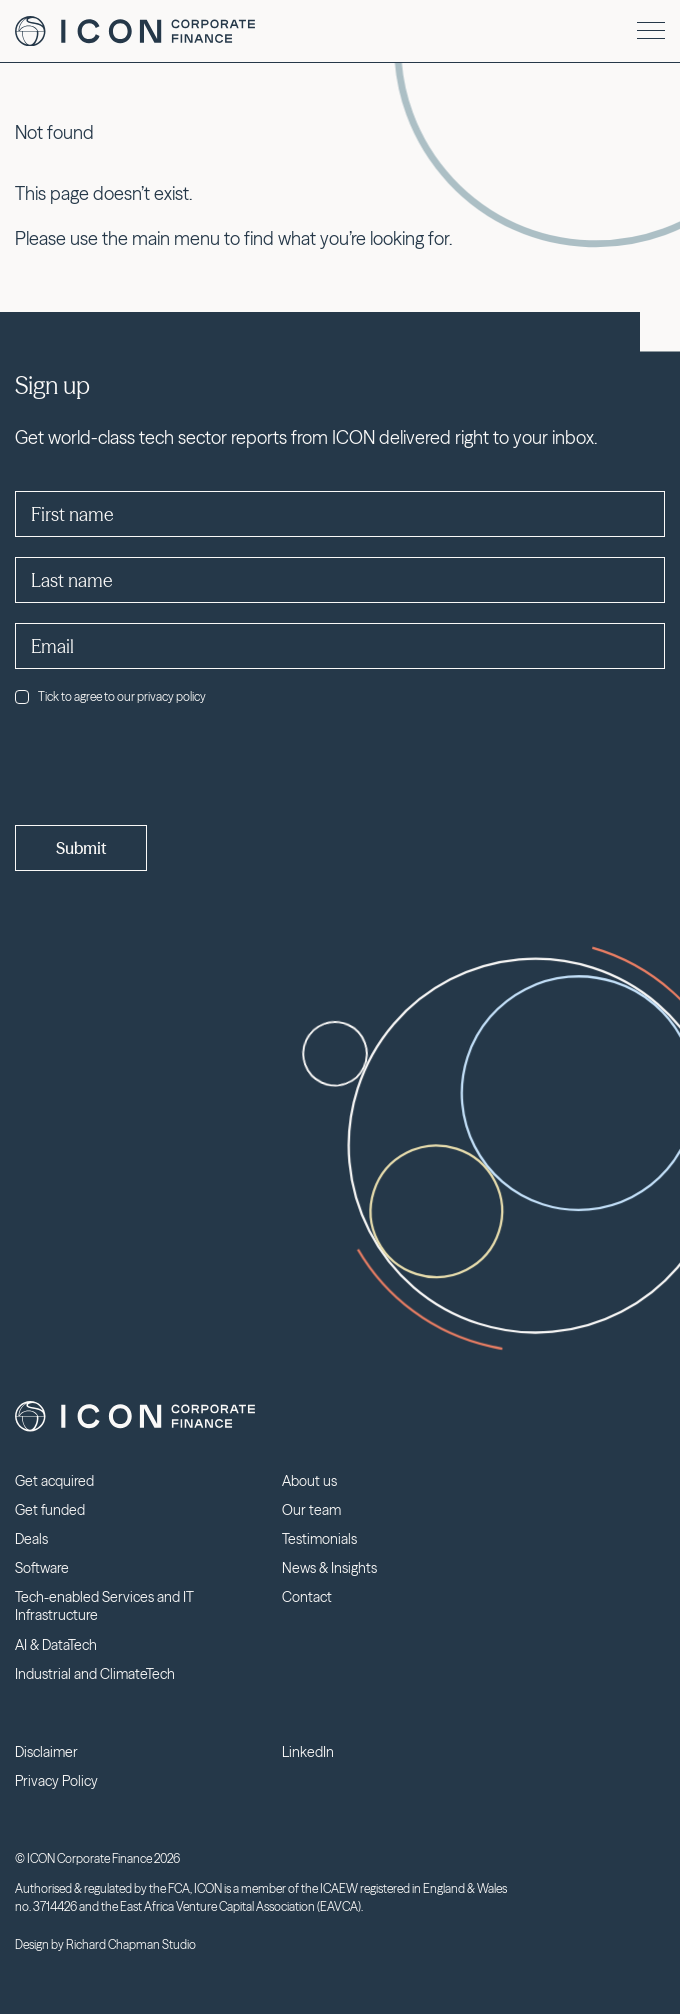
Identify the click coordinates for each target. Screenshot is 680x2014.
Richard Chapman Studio (131, 1944)
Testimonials (319, 1539)
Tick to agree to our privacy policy (110, 696)
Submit (81, 848)
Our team (311, 1510)
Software (42, 1568)
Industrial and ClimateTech (95, 1674)
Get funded (50, 1510)
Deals (31, 1539)
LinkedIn (308, 1752)
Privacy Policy (56, 1781)
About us (309, 1481)
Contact (307, 1597)
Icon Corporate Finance (135, 31)
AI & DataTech (56, 1645)
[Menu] (651, 30)
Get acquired (54, 1481)
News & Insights (329, 1568)
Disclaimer (46, 1752)
